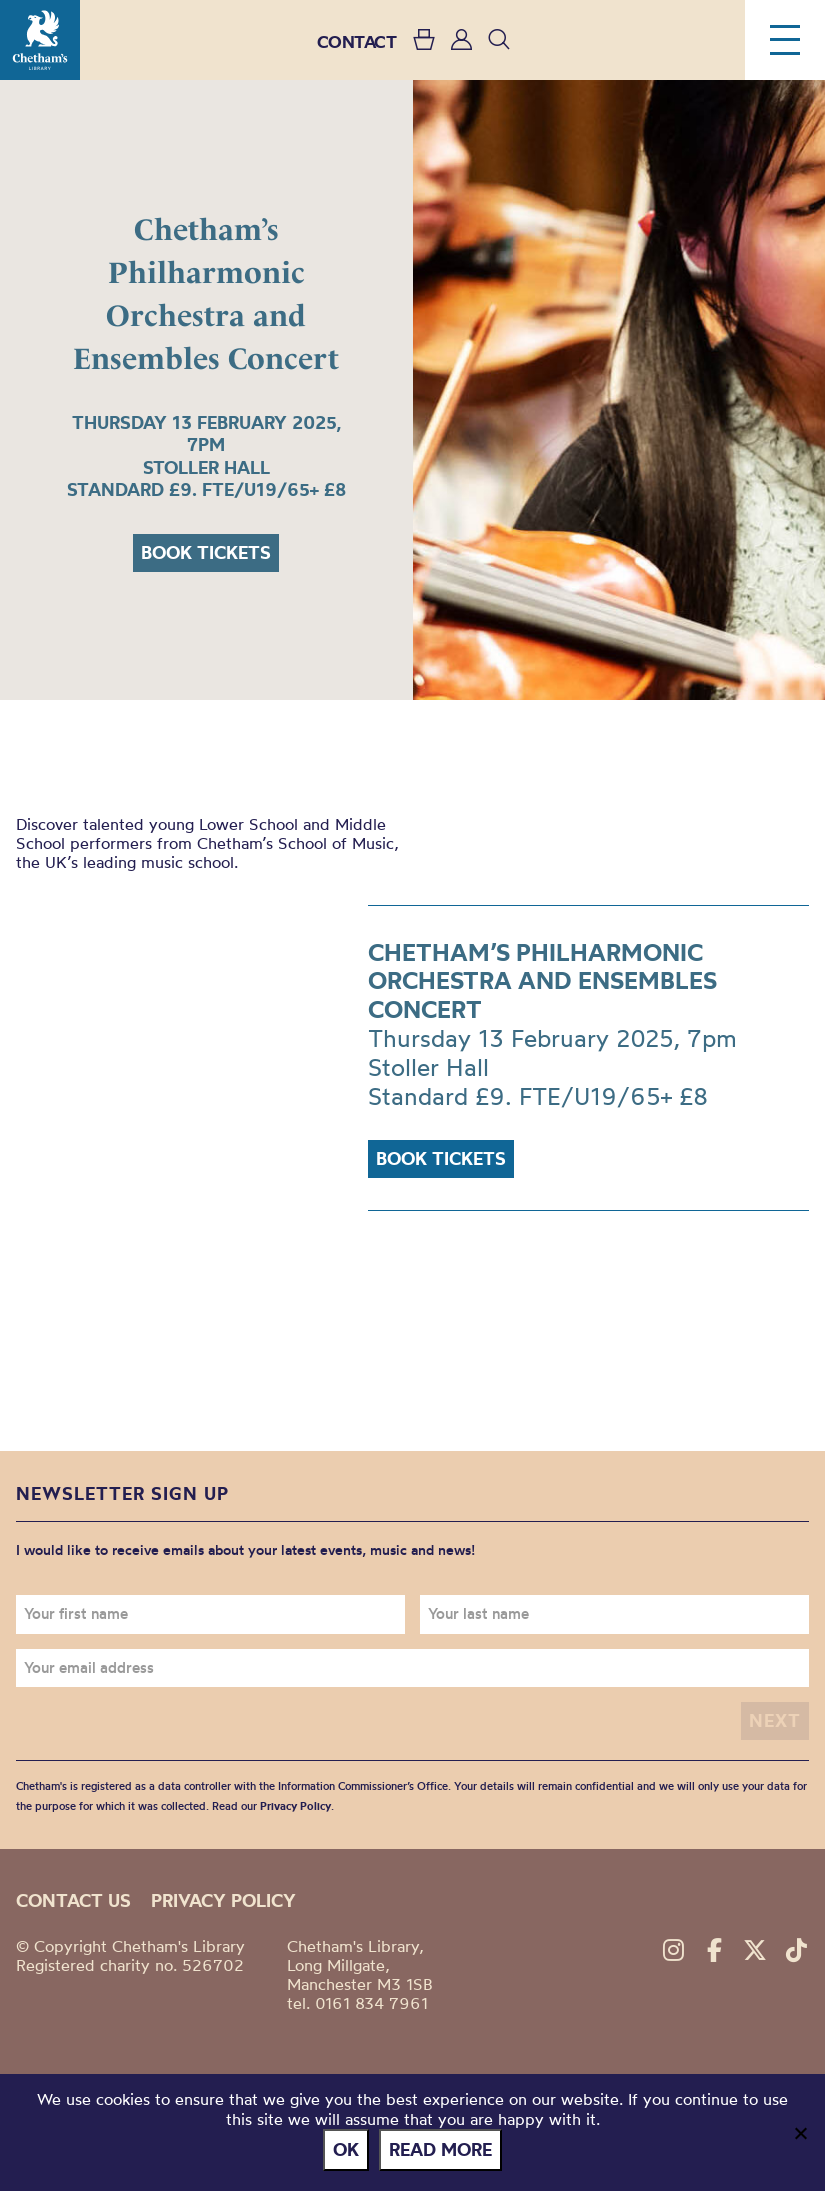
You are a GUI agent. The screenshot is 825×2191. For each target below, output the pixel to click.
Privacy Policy (295, 1806)
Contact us (73, 1900)
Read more (440, 2149)
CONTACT (357, 41)
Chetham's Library (40, 40)
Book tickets (206, 552)
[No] (800, 2133)
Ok (346, 2149)
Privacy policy (223, 1900)
